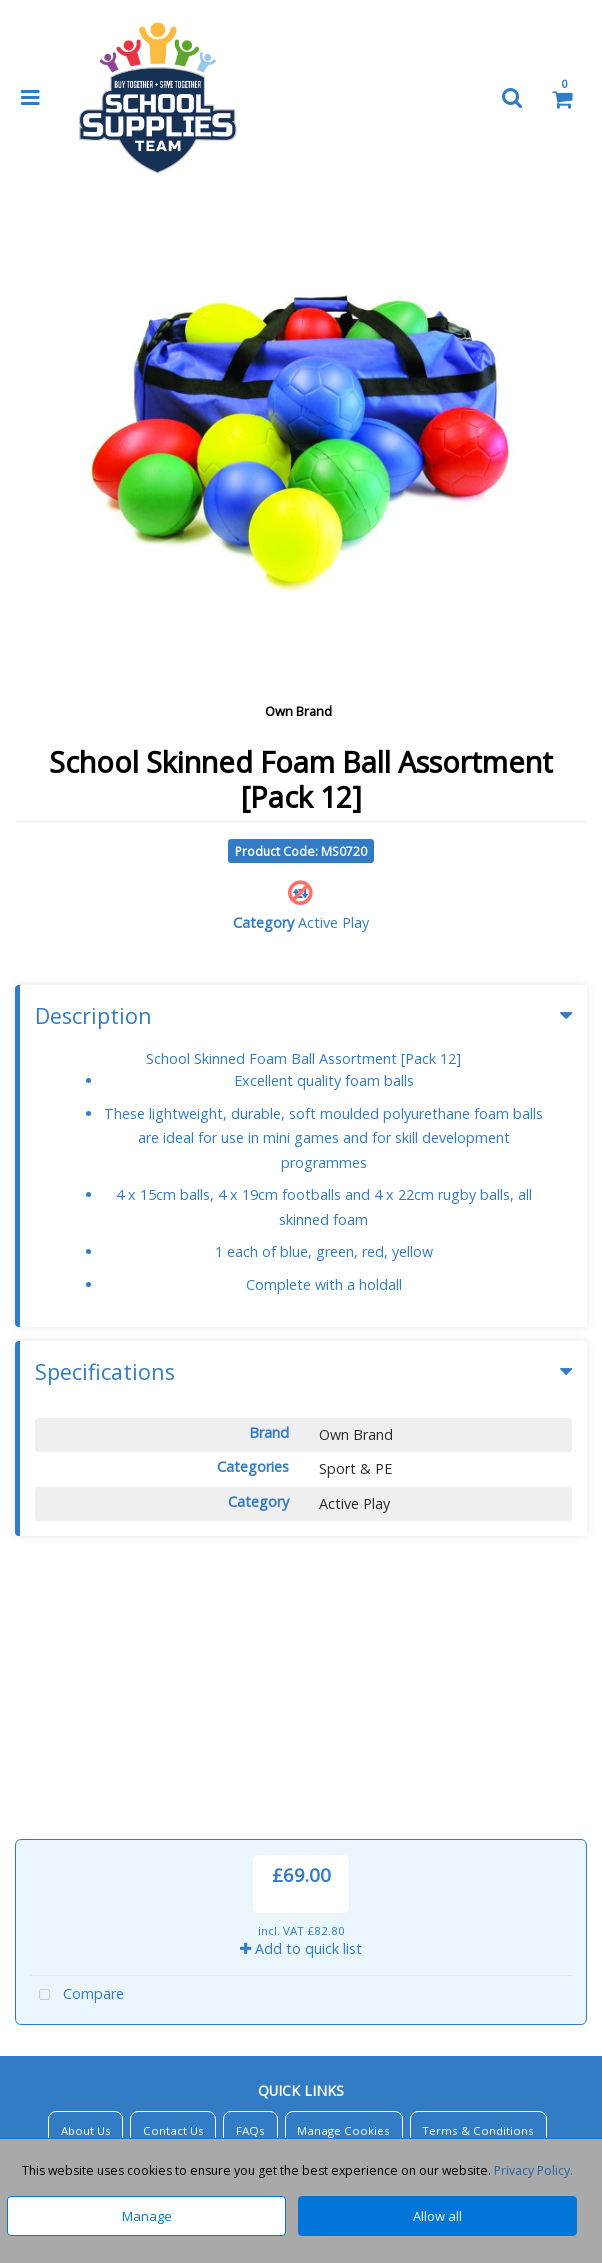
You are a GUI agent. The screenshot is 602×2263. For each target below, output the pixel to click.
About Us (86, 1880)
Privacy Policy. (533, 2170)
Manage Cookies (343, 1880)
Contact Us (173, 1880)
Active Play (333, 922)
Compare (77, 1745)
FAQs (250, 1880)
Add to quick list (301, 1698)
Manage (147, 2216)
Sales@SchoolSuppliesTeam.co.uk (314, 2112)
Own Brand (298, 711)
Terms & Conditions (478, 1880)
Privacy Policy (298, 1927)
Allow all (437, 2216)
